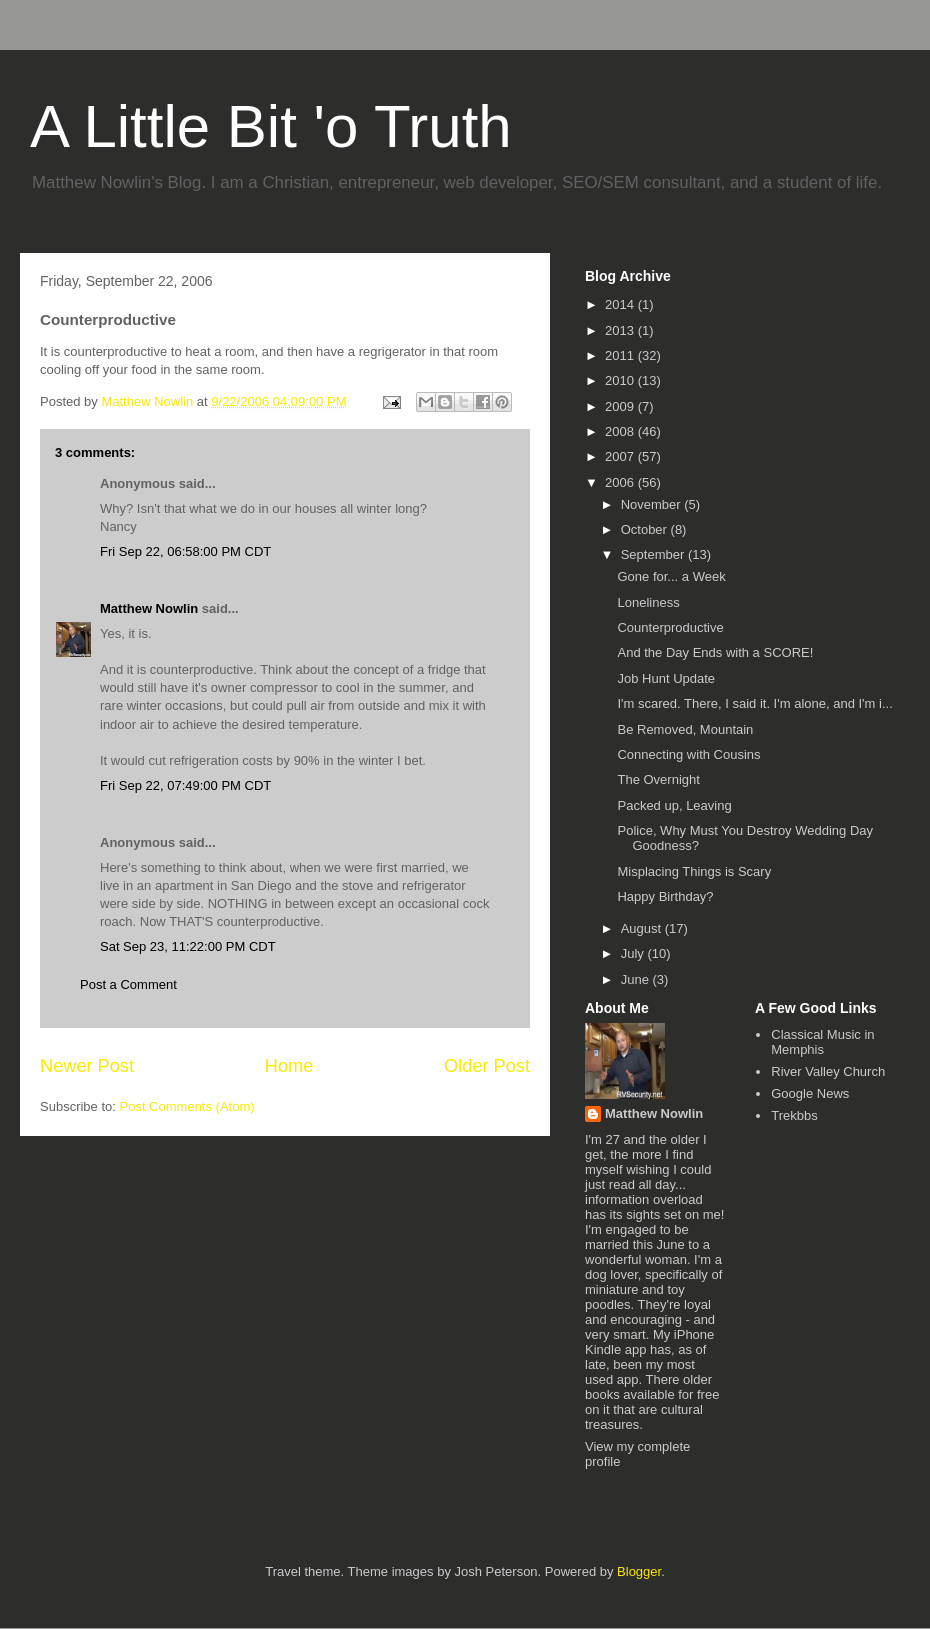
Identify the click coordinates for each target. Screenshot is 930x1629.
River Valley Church (828, 1071)
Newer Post (87, 1066)
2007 (621, 456)
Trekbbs (794, 1115)
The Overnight (658, 779)
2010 (621, 380)
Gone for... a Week (671, 576)
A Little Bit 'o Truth (271, 126)
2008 (621, 431)
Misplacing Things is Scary (694, 871)
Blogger (639, 1571)
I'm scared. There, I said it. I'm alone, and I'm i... (754, 703)
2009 (621, 406)
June (637, 979)
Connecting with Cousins (688, 754)
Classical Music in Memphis (822, 1042)
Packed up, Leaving (674, 805)
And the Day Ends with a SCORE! (715, 652)
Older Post (487, 1066)
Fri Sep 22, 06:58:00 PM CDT (185, 551)
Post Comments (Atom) (187, 1106)
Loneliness (648, 602)
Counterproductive (670, 627)
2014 (621, 304)
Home (289, 1066)
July (634, 953)
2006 (621, 482)
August (643, 928)
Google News (810, 1093)
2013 (621, 330)
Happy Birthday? (665, 896)
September (654, 554)
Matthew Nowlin (149, 608)
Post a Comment (128, 984)
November (653, 504)
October (646, 529)
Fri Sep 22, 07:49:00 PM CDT (185, 785)
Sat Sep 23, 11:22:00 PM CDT (188, 946)
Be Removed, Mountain (685, 729)
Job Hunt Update (666, 678)
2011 (621, 355)
